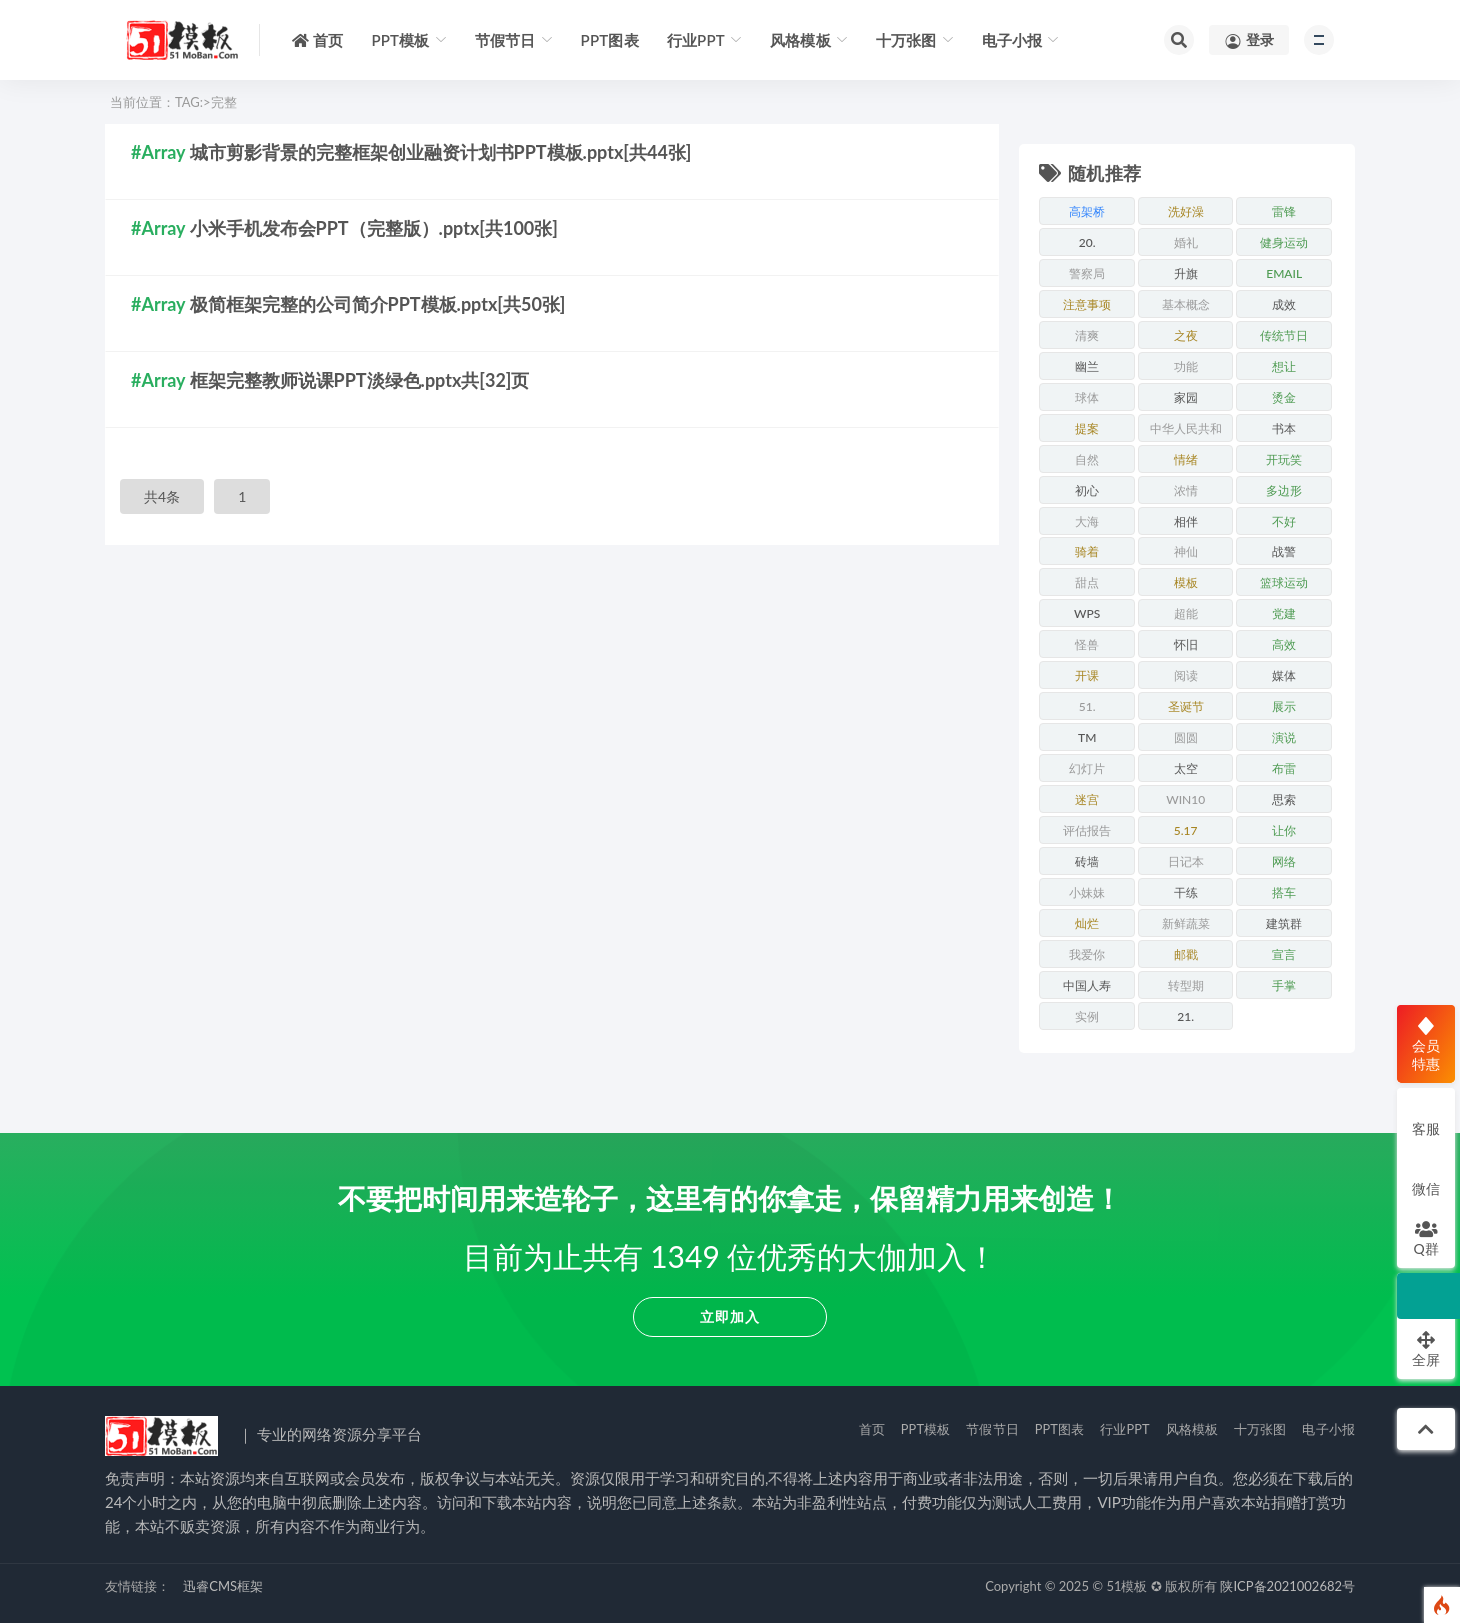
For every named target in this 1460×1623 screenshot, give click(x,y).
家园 (1186, 397)
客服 (1426, 1117)
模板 (1186, 582)
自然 (1087, 459)
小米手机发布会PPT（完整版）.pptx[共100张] (374, 228)
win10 (1185, 799)
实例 (1087, 1016)
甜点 (1087, 582)
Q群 (1425, 1237)
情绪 (1186, 459)
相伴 (1186, 521)
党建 (1284, 613)
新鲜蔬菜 (1186, 923)
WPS (1087, 613)
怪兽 (1087, 644)
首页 (872, 1429)
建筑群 (1284, 923)
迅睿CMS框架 (223, 1586)
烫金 (1284, 397)
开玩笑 (1284, 459)
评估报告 (1087, 830)
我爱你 (1087, 954)
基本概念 (1186, 304)
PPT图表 (1060, 1429)
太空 (1186, 768)
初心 (1087, 490)
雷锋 (1284, 211)
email (1284, 273)
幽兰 (1087, 366)
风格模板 (1192, 1429)
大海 (1087, 521)
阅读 (1186, 675)
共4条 (162, 496)
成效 (1284, 304)
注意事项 (1087, 304)
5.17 (1186, 830)
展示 (1284, 706)
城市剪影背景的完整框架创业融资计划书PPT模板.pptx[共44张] (441, 152)
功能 (1186, 366)
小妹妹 (1087, 892)
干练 (1186, 892)
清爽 (1087, 335)
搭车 (1284, 892)
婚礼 (1186, 242)
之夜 (1186, 335)
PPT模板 (926, 1429)
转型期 (1186, 985)
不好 (1284, 521)
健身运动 (1284, 242)
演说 (1284, 737)
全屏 (1426, 1348)
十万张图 (1260, 1429)
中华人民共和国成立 (1186, 431)
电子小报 (1328, 1429)
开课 (1087, 675)
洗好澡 (1186, 211)
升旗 (1186, 273)
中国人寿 (1087, 985)
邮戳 (1186, 954)
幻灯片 (1087, 768)
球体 (1087, 397)
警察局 (1087, 273)
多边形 (1284, 490)
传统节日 (1284, 335)
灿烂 (1087, 923)
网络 (1284, 861)
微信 (1426, 1177)
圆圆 (1186, 737)
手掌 (1284, 985)
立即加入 (730, 1316)
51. (1087, 706)
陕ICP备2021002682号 (1287, 1586)
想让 (1284, 366)
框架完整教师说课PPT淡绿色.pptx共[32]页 (360, 380)
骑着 (1087, 551)
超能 (1186, 613)
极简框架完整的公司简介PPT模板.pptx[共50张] (378, 304)
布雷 (1284, 768)
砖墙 (1087, 861)
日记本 (1186, 861)
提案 (1087, 428)
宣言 (1284, 954)
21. (1185, 1016)
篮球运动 (1284, 582)
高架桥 (1087, 211)
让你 (1284, 830)
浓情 (1186, 490)
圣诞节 (1186, 706)
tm (1087, 737)
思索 (1284, 799)
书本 (1284, 428)
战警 (1284, 551)
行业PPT (1125, 1429)
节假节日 (992, 1429)
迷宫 (1087, 799)
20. (1087, 242)
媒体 (1284, 675)
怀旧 (1186, 644)
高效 (1284, 644)
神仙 (1186, 551)
